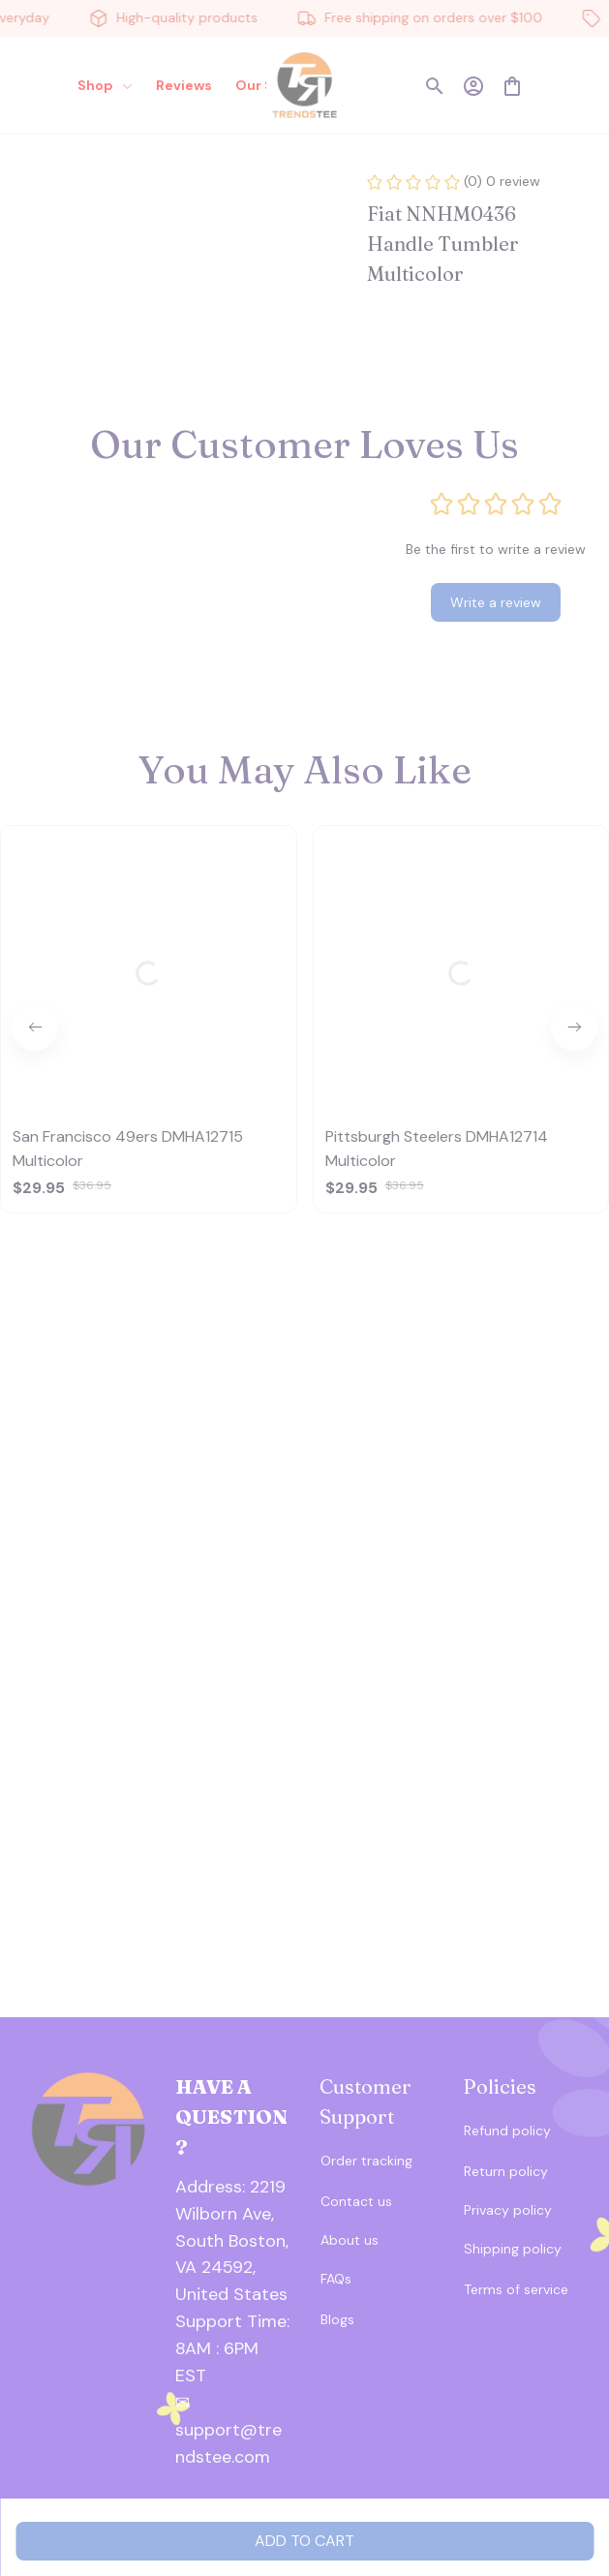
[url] (232, 2336)
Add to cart (304, 2540)
